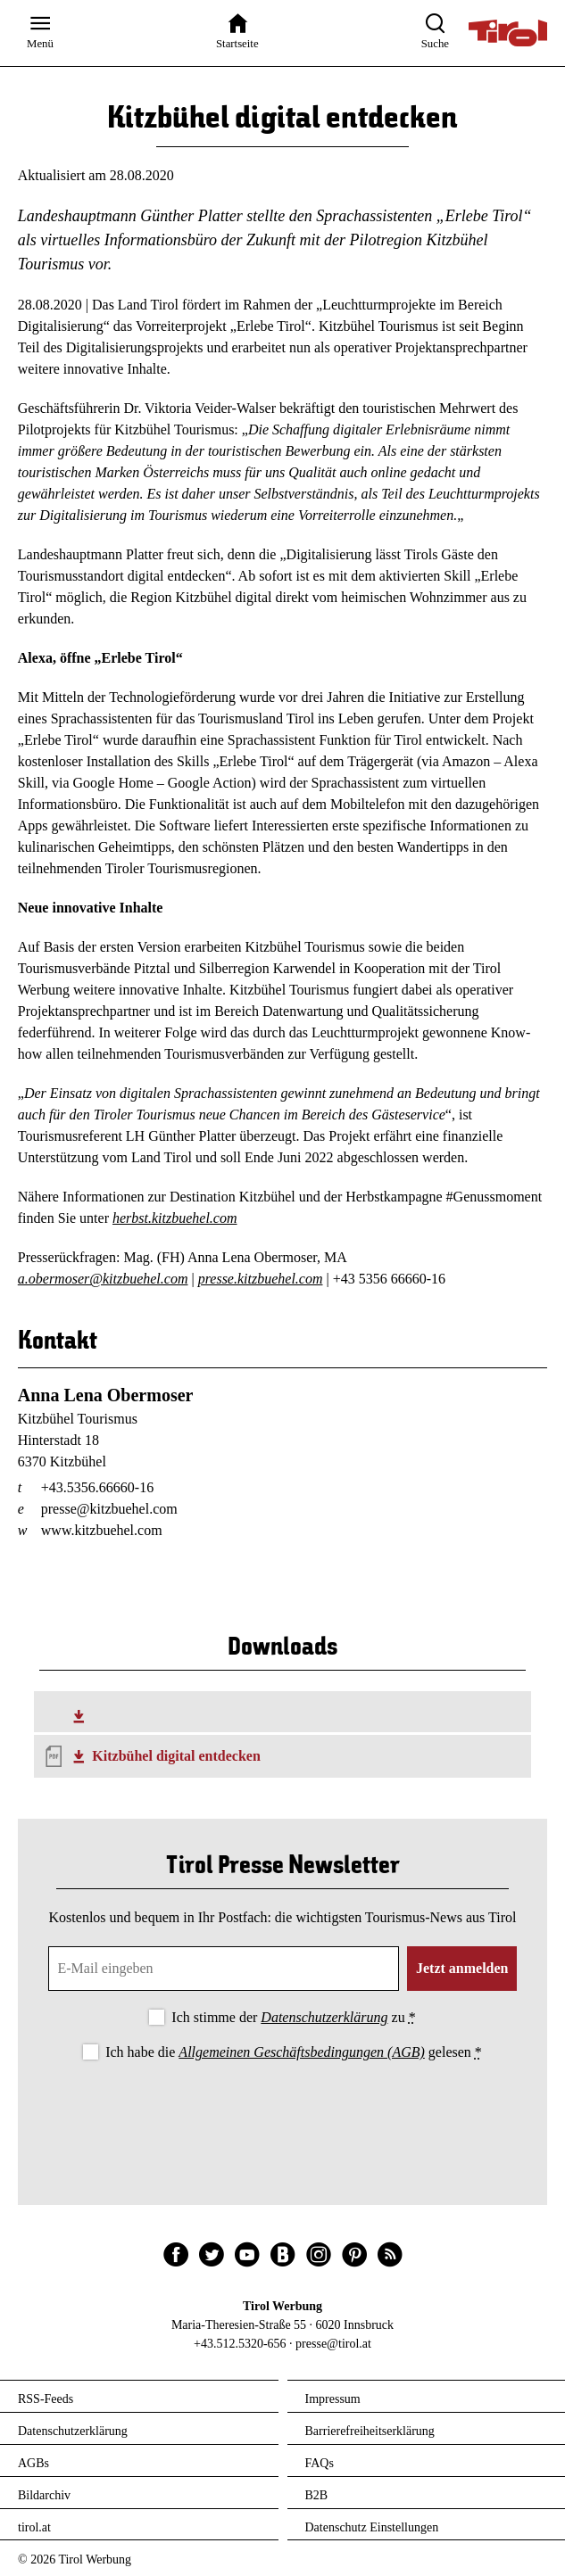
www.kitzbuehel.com (101, 1530)
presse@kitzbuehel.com (109, 1508)
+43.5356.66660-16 (97, 1487)
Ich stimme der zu (293, 2017)
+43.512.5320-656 (240, 2343)
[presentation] (283, 2114)
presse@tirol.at (333, 2343)
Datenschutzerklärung (324, 2017)
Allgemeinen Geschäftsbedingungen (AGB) (301, 2052)
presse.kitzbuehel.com (260, 1278)
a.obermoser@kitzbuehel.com (103, 1278)
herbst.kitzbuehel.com (174, 1218)
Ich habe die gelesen (293, 2052)
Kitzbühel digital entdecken (176, 1755)
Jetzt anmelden (462, 1968)
